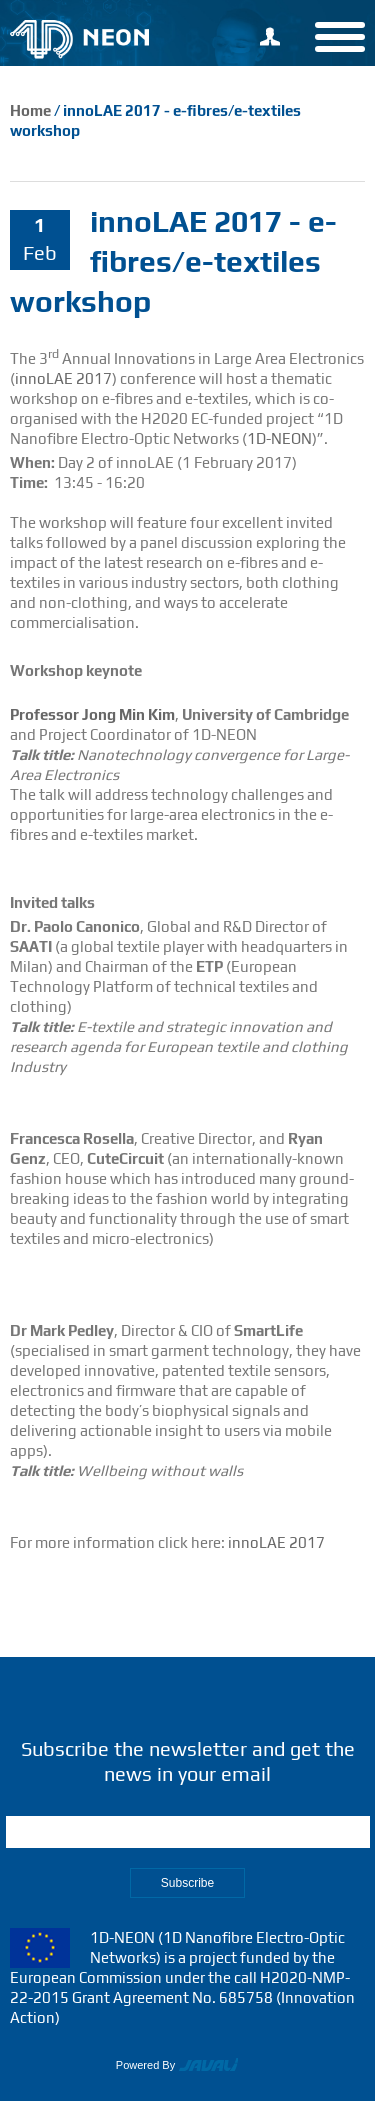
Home (30, 110)
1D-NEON (279, 438)
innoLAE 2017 (63, 378)
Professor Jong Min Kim (92, 714)
